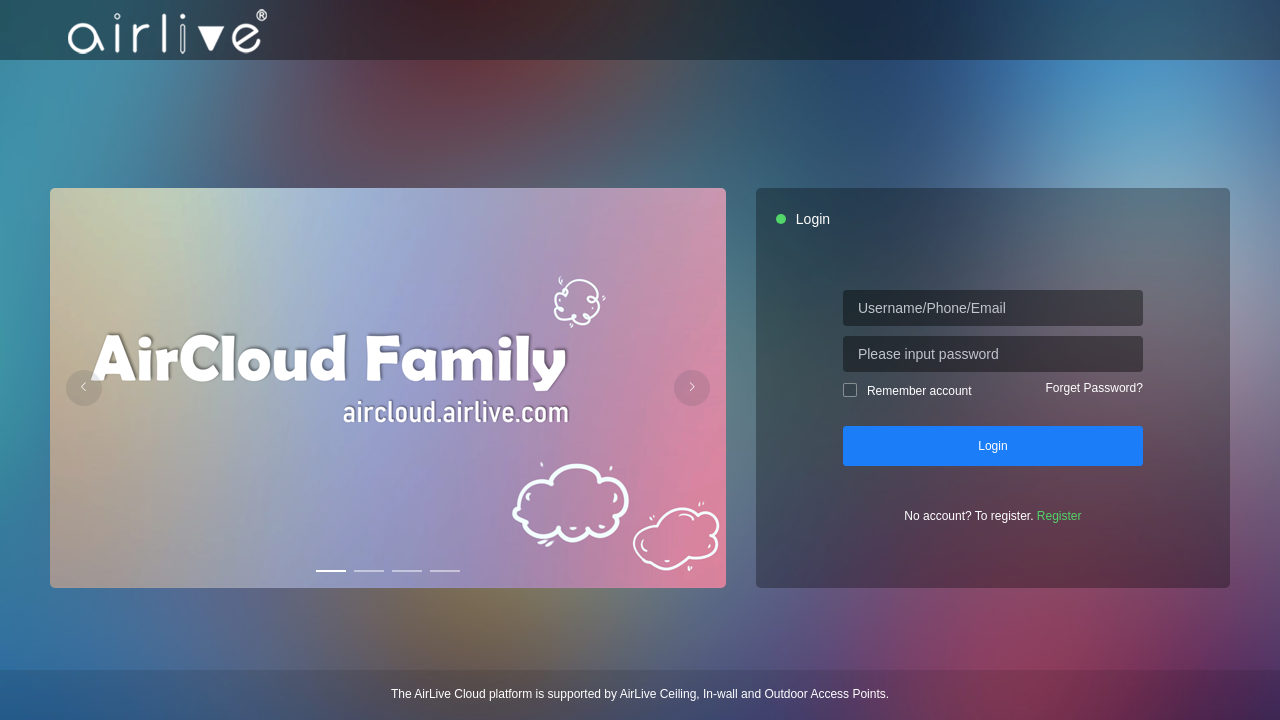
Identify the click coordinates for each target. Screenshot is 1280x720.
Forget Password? (1094, 388)
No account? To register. (992, 516)
